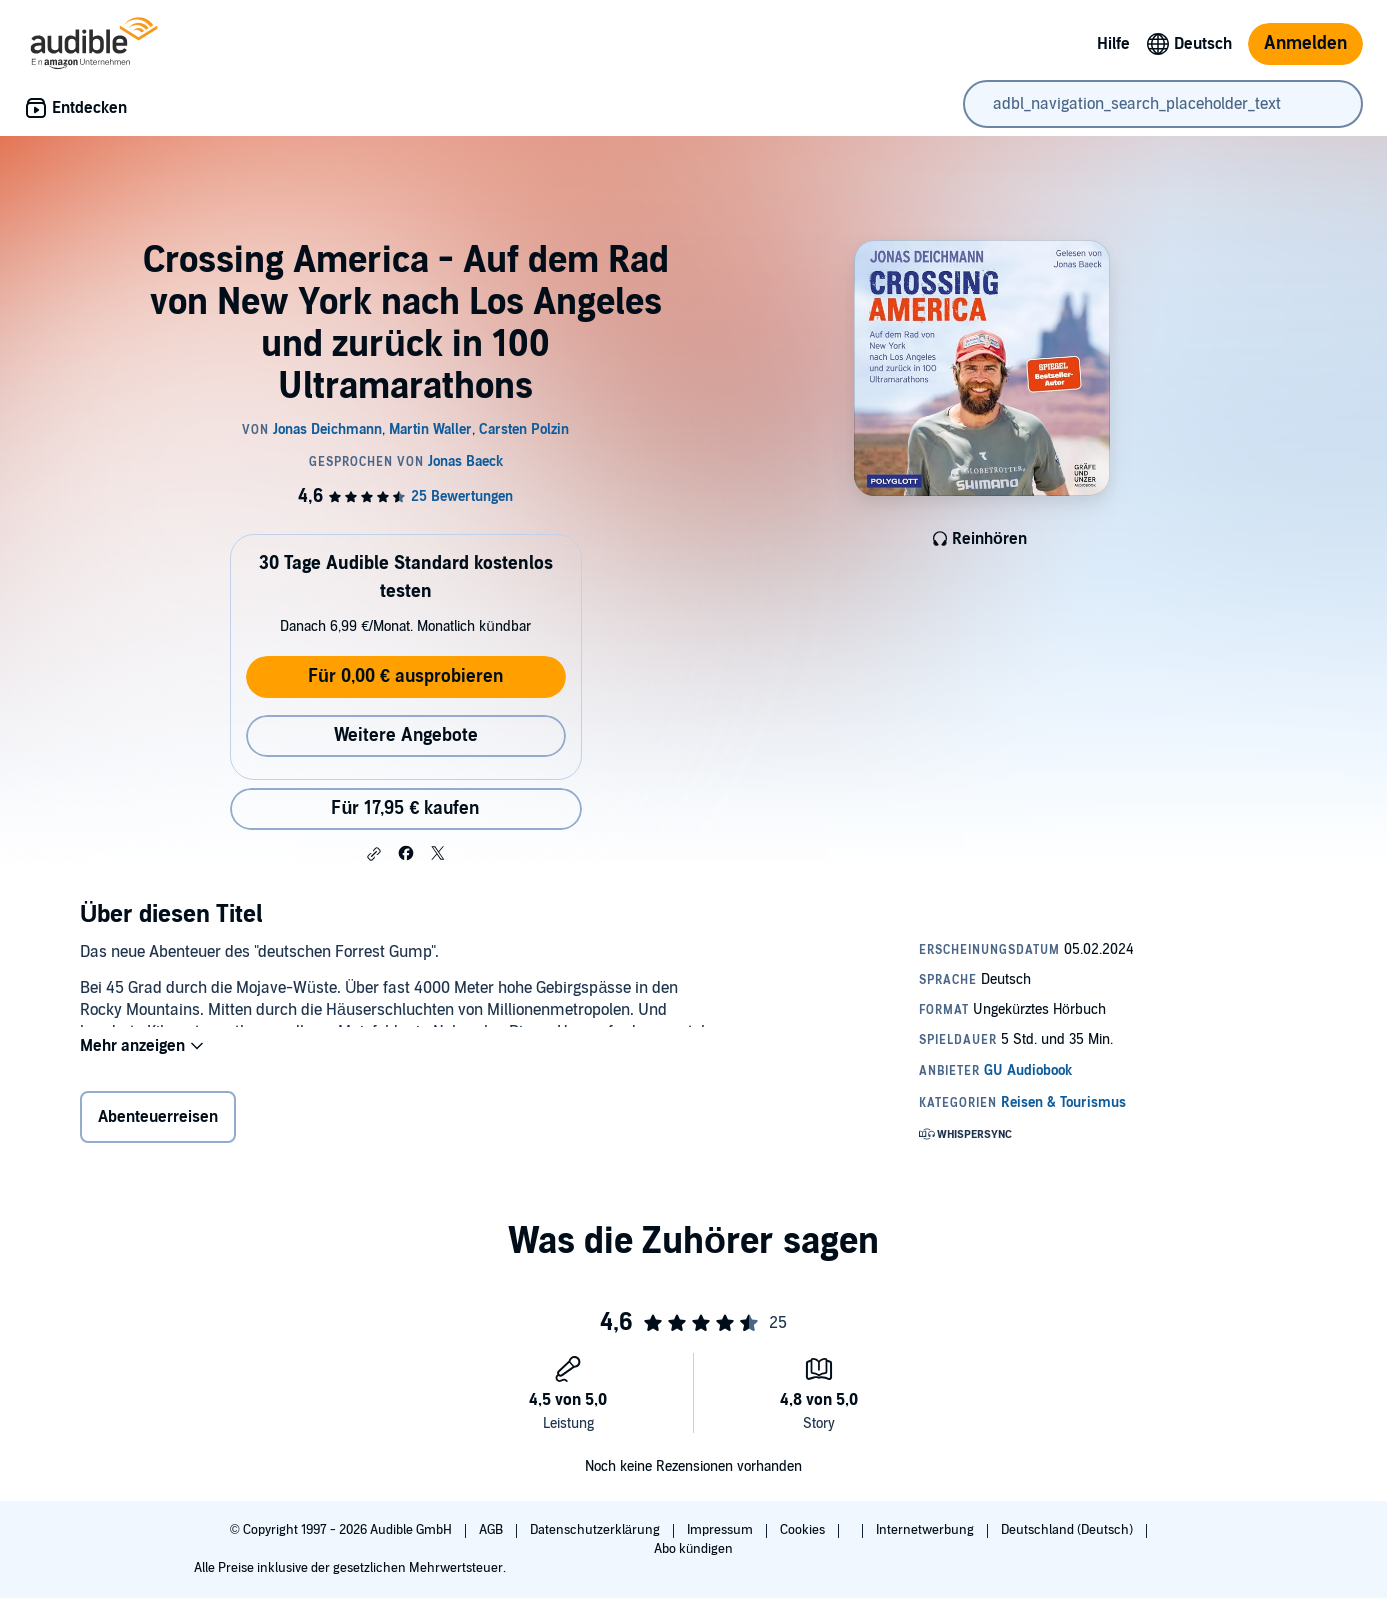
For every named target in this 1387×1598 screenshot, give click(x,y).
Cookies (804, 1530)
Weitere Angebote (406, 735)
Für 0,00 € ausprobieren (405, 676)
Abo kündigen (693, 1549)
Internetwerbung (926, 1530)
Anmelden (1305, 43)
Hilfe (1113, 44)
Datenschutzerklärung (596, 1530)
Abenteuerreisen (158, 1121)
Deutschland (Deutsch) (1068, 1530)
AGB (492, 1530)
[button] (374, 854)
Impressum (721, 1530)
